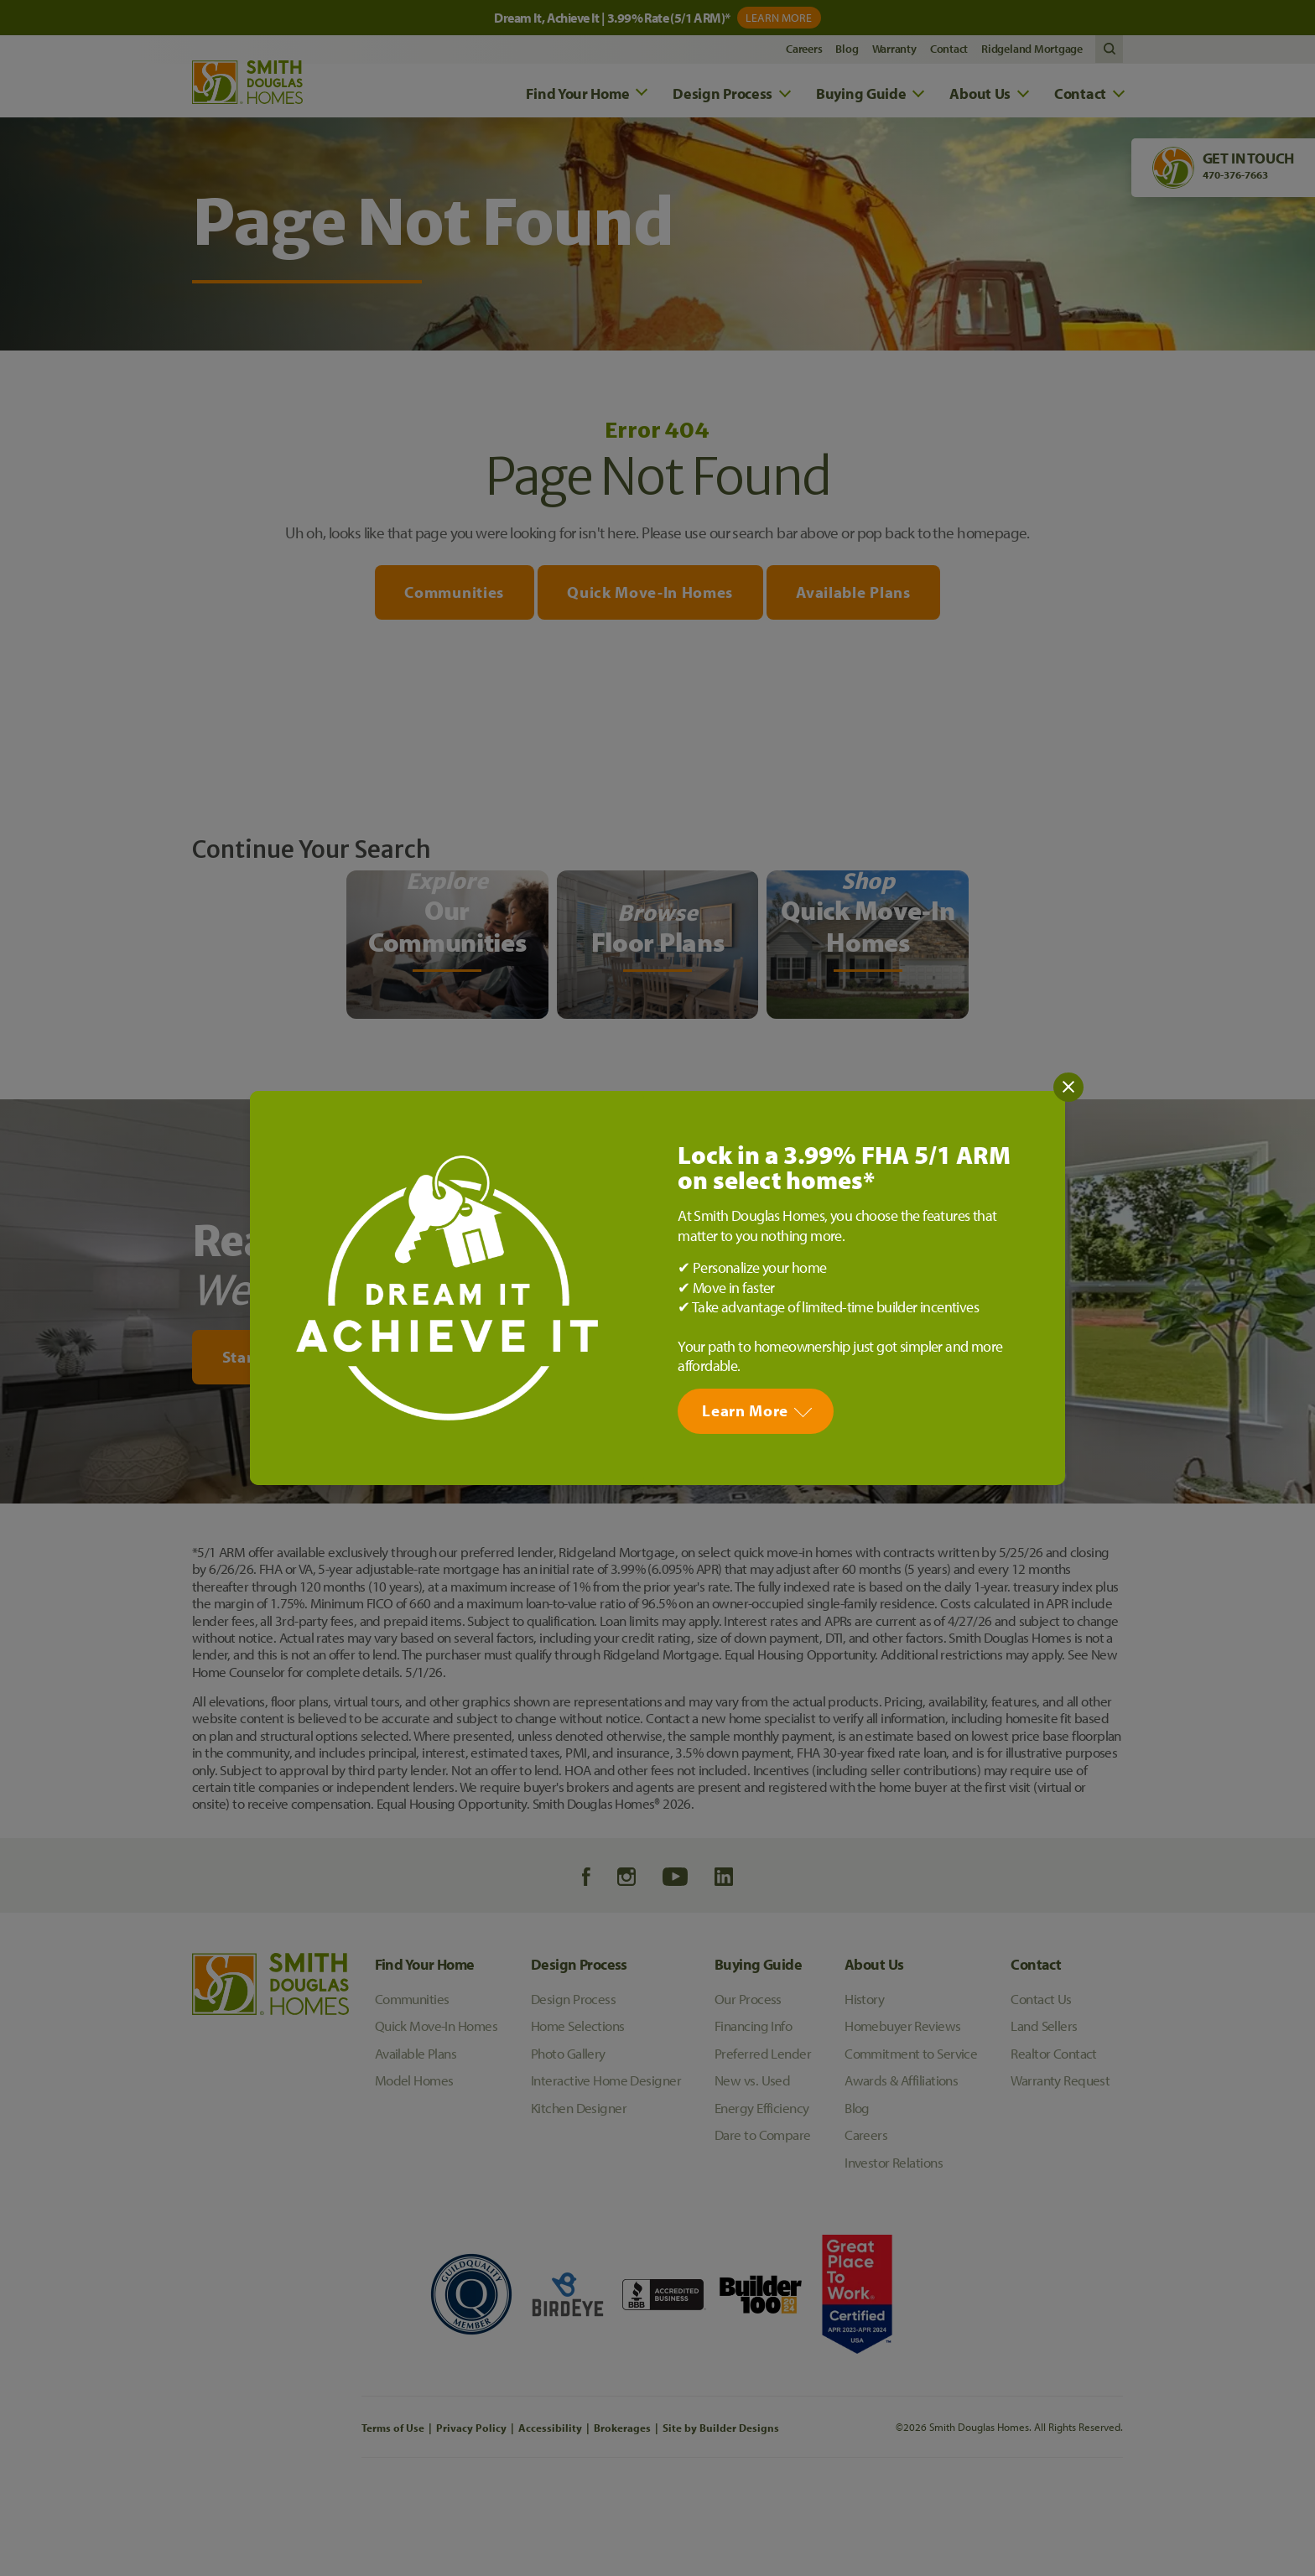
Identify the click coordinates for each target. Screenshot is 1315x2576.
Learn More (745, 1410)
